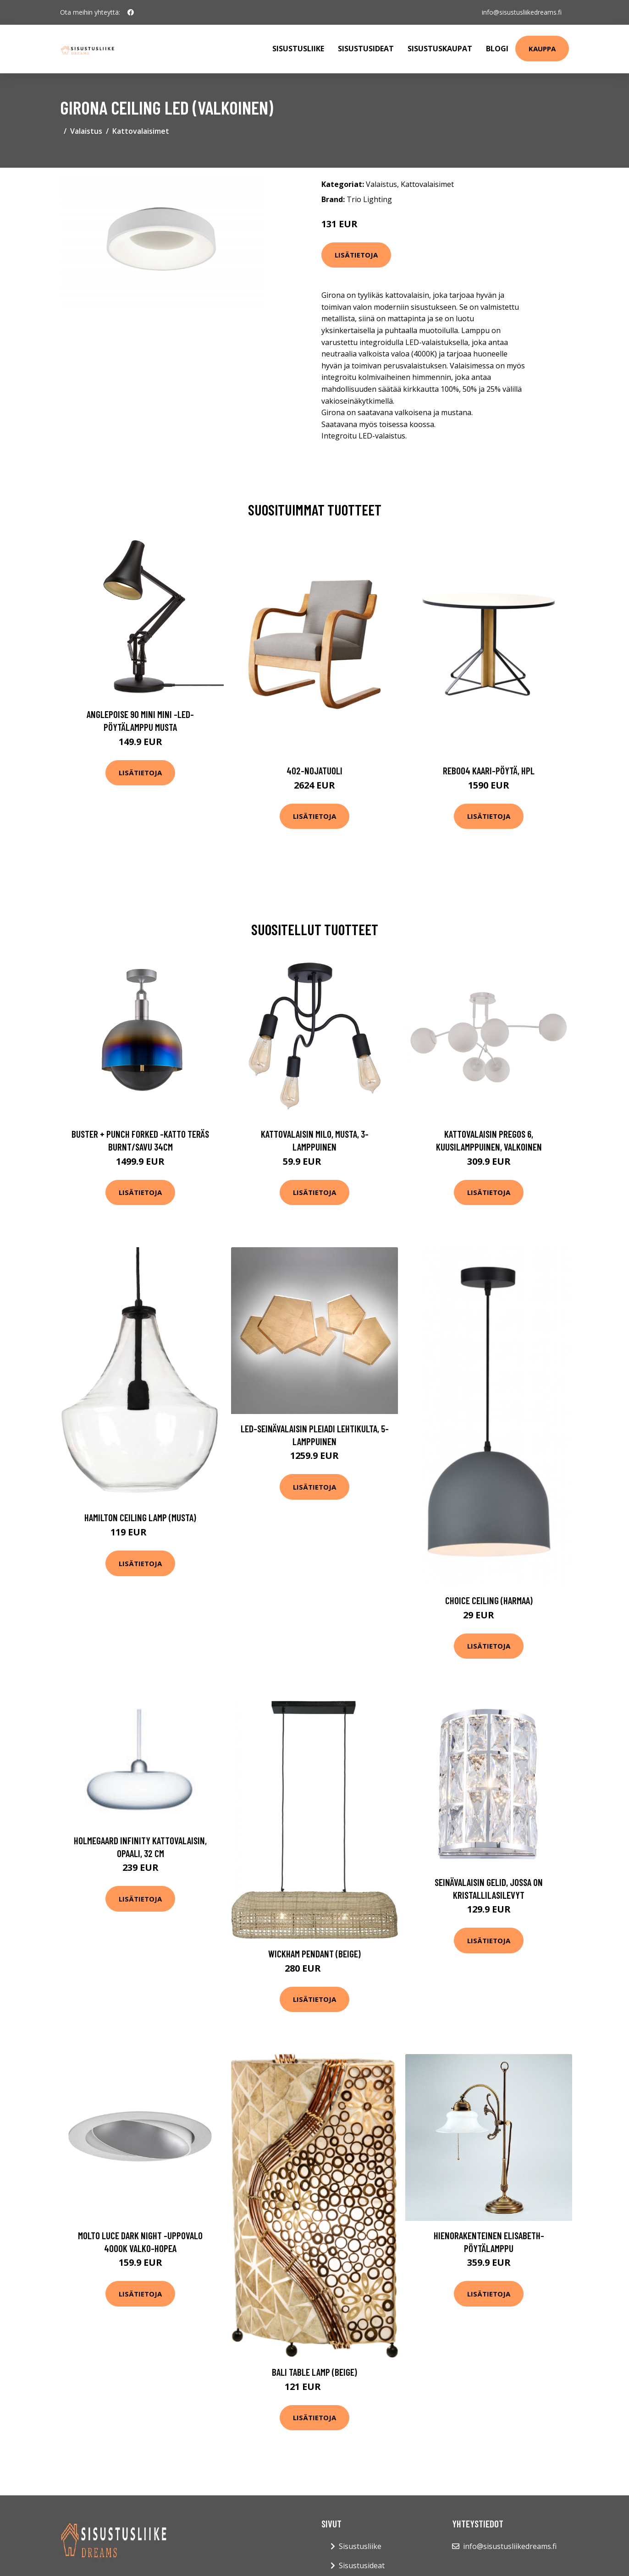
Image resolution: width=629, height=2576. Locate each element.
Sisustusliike (298, 49)
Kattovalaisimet (140, 131)
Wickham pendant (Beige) (314, 1953)
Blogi (497, 49)
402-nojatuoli (314, 770)
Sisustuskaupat (440, 49)
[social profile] (131, 12)
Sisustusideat (366, 49)
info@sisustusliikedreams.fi (522, 12)
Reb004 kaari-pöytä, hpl (489, 770)
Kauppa (542, 48)
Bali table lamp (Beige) (314, 2372)
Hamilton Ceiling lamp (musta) (140, 1517)
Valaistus (86, 131)
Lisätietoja (356, 254)
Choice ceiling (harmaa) (489, 1600)
